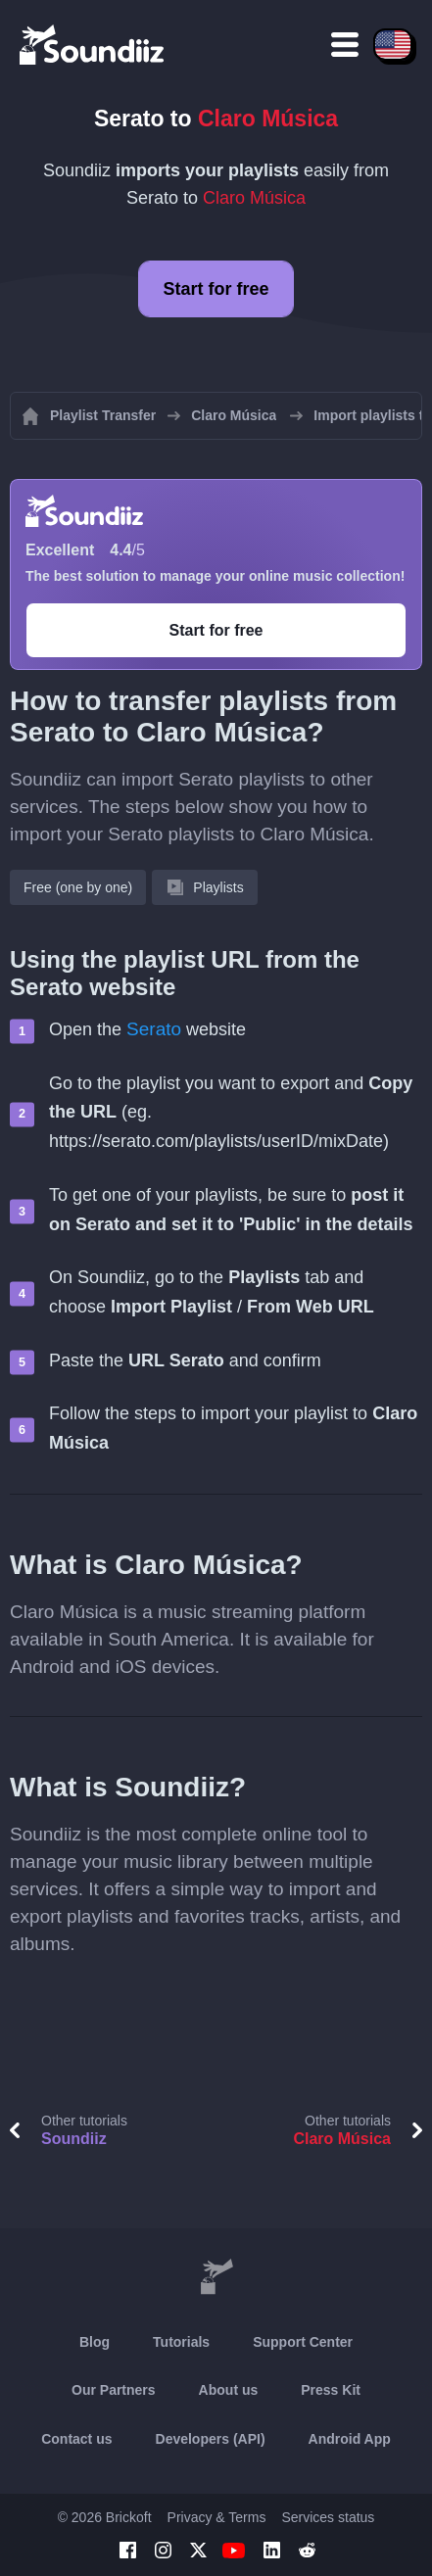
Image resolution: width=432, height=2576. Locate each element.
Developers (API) (210, 2439)
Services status (327, 2517)
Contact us (76, 2439)
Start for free (215, 289)
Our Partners (114, 2390)
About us (229, 2390)
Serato (153, 1029)
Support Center (303, 2342)
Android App (350, 2439)
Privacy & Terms (217, 2517)
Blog (94, 2342)
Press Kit (330, 2390)
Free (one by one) (78, 887)
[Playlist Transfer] (93, 44)
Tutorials (181, 2342)
